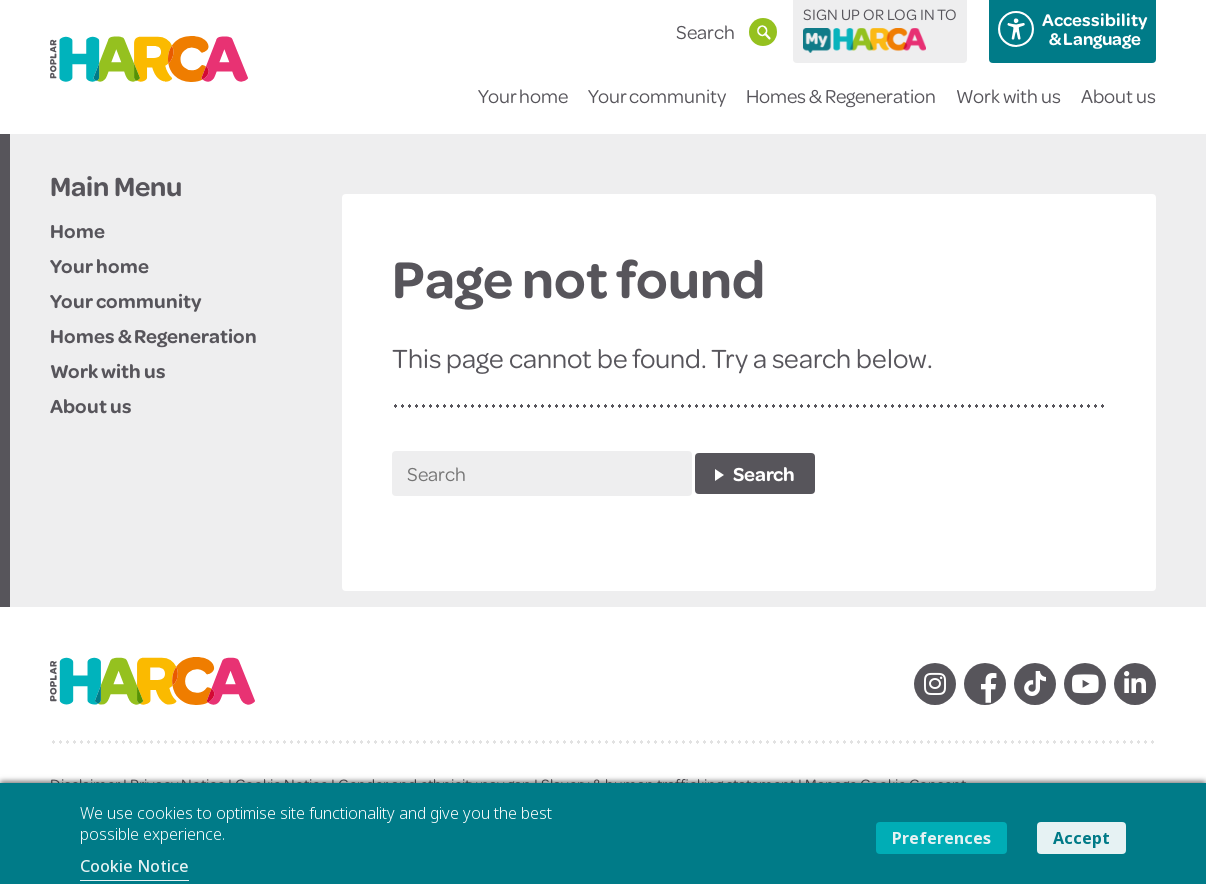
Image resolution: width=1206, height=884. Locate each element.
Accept (1081, 838)
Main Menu (116, 186)
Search (764, 473)
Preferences (941, 838)
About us (1118, 108)
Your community (657, 108)
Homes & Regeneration (841, 108)
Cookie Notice (134, 866)
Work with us (1008, 108)
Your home (523, 108)
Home (77, 230)
